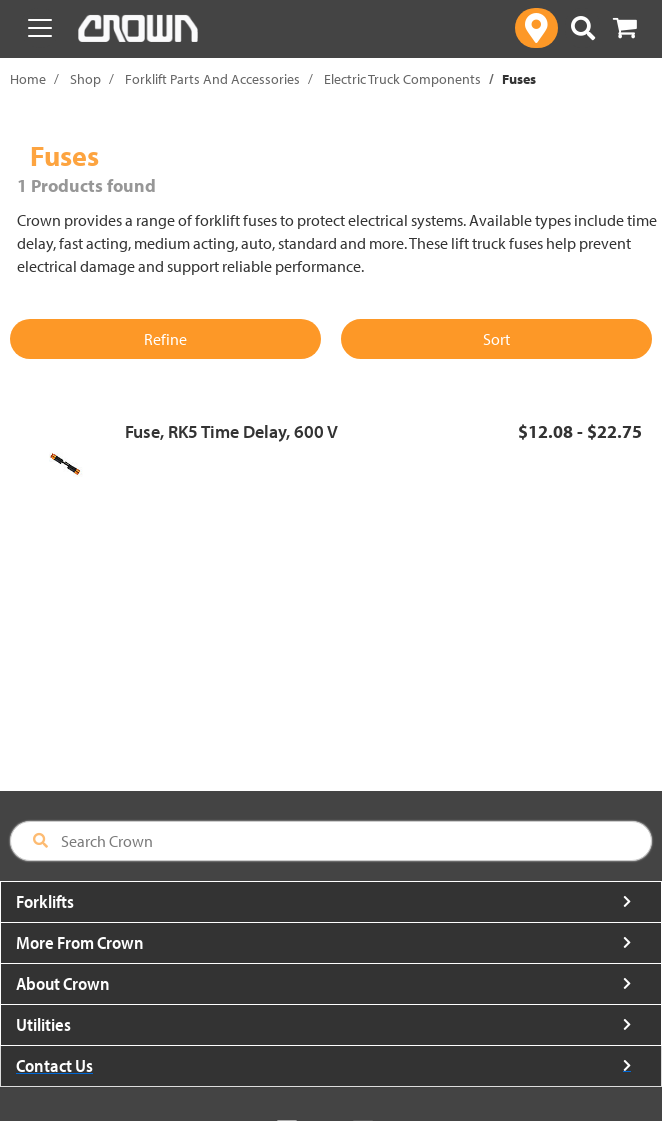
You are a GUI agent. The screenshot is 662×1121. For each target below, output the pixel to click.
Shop (85, 79)
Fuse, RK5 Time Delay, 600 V (231, 431)
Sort (496, 339)
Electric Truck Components (402, 79)
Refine (165, 339)
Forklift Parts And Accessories (212, 79)
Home (28, 79)
